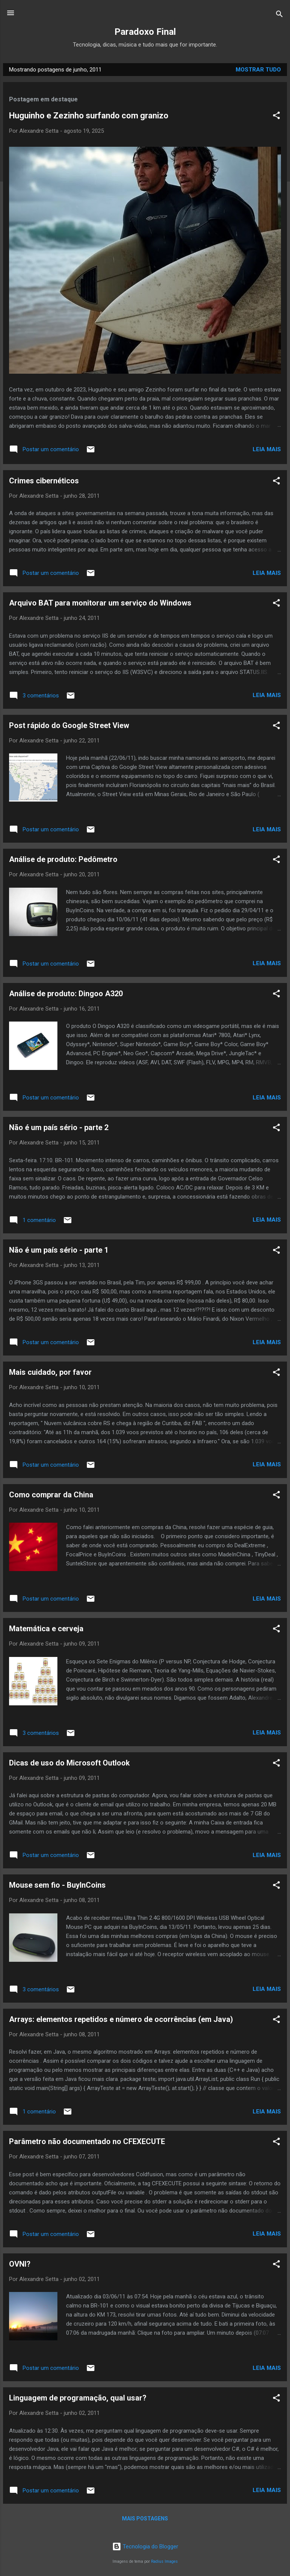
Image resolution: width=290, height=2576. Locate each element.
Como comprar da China (51, 1494)
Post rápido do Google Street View (69, 725)
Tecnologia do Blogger (145, 2546)
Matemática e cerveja (46, 1628)
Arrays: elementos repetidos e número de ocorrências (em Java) (121, 2019)
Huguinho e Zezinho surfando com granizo (88, 115)
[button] (276, 117)
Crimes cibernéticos (44, 480)
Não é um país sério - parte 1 (58, 1250)
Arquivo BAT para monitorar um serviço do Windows (100, 602)
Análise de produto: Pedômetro (63, 859)
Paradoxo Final (145, 31)
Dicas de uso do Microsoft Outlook (69, 1762)
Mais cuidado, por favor (50, 1372)
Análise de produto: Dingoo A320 (66, 993)
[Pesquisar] (279, 15)
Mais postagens (145, 2518)
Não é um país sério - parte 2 (58, 1127)
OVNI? (20, 2264)
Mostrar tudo (258, 69)
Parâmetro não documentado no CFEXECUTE (87, 2141)
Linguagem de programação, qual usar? (78, 2397)
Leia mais (267, 449)
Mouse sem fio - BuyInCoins (57, 1885)
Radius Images (164, 2561)
